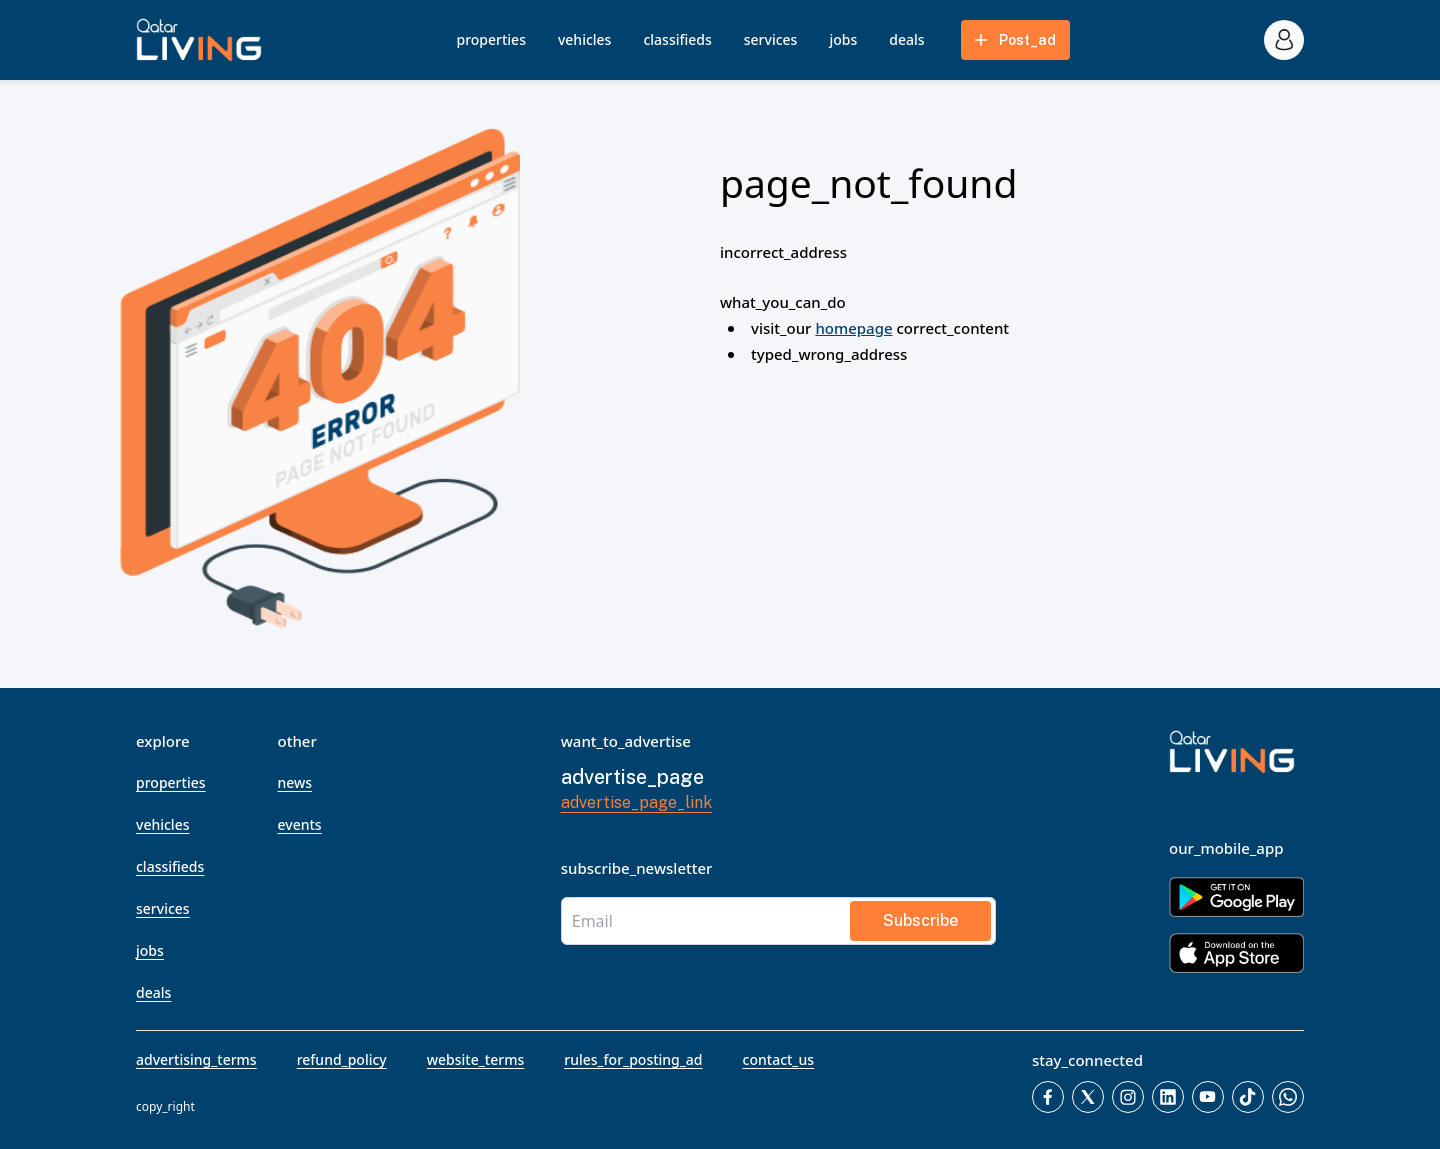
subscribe (920, 920)
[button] (199, 40)
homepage (853, 328)
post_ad (1013, 40)
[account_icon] (1284, 40)
